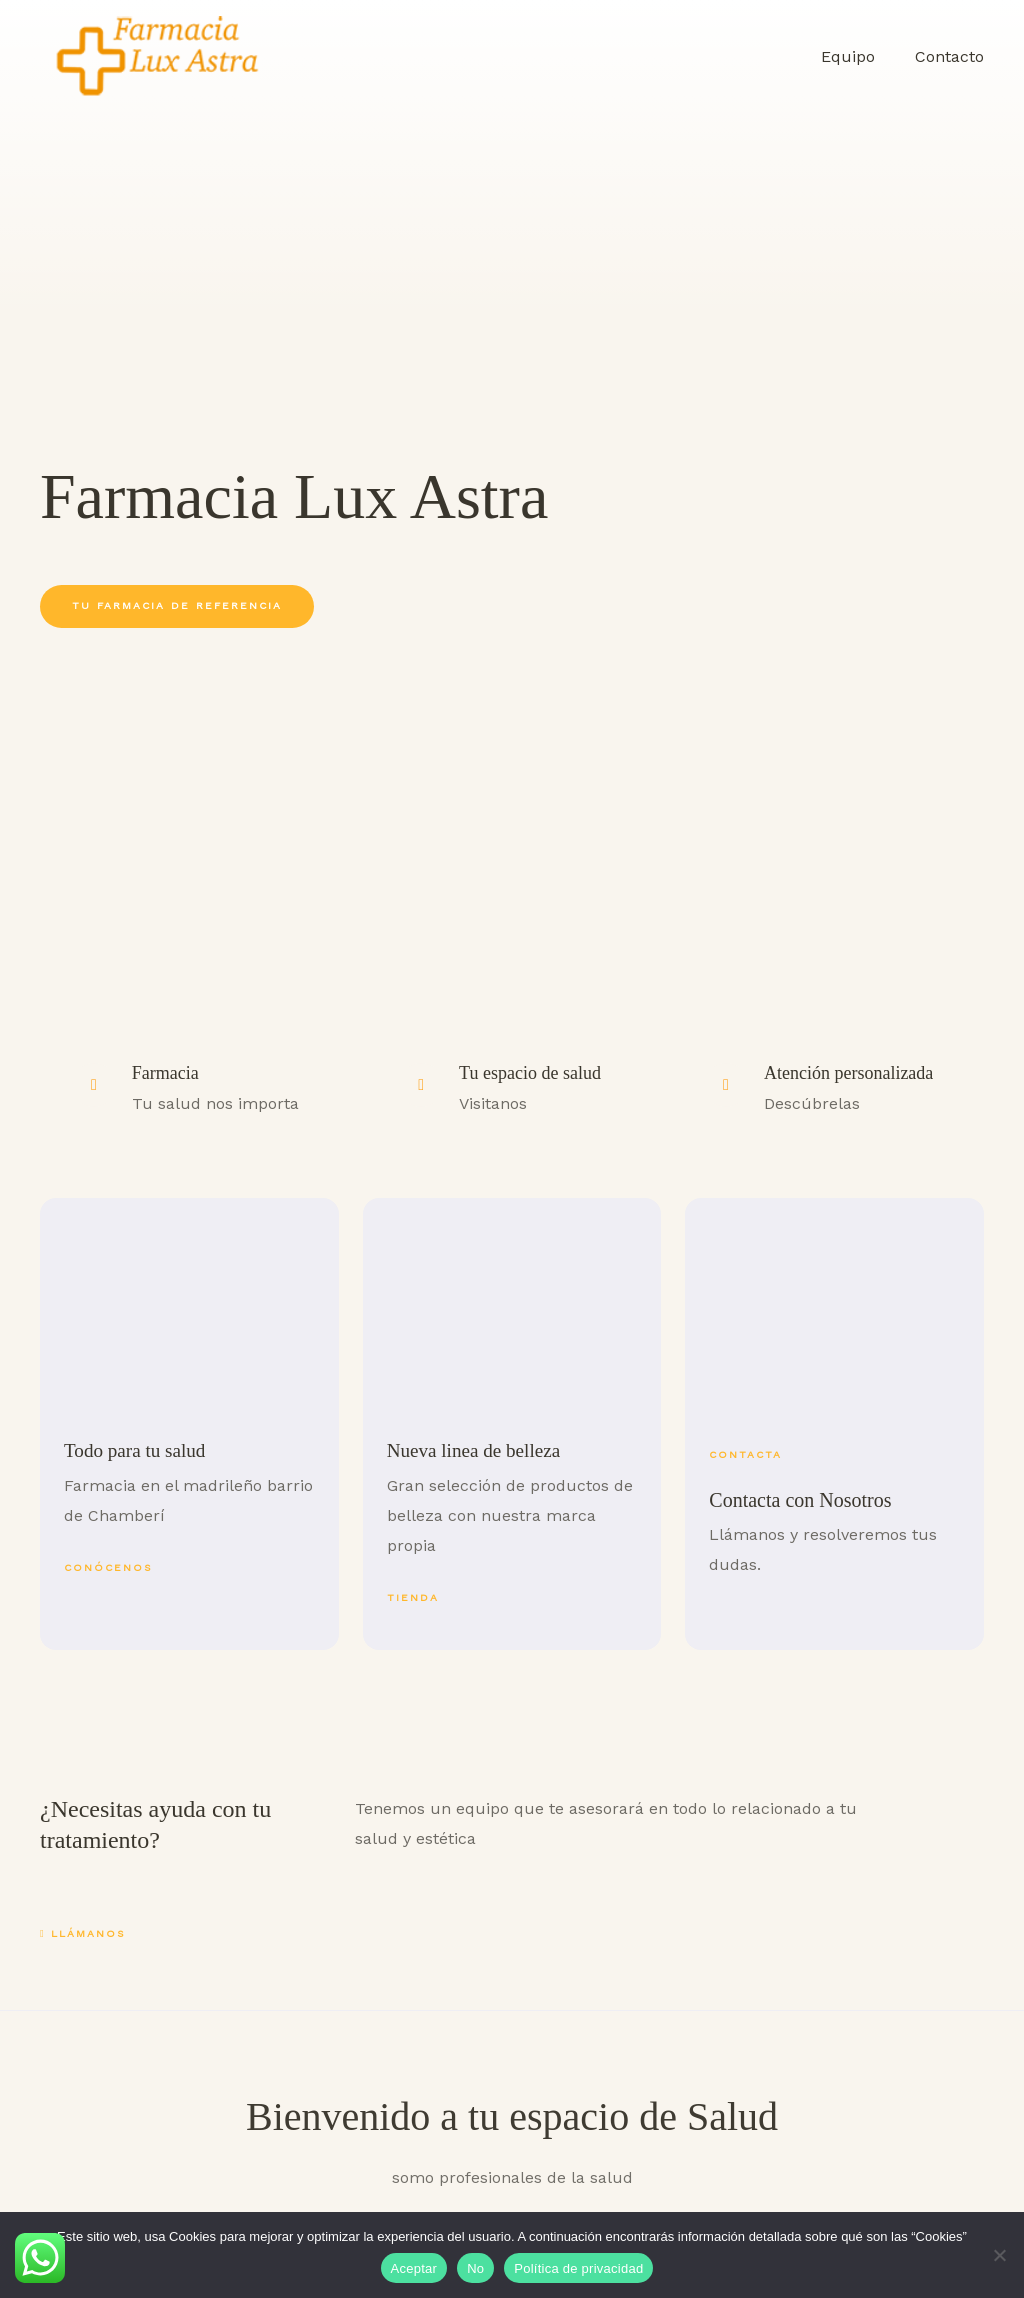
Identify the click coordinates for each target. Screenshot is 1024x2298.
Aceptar (414, 2268)
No (475, 2268)
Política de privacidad (578, 2268)
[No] (999, 2255)
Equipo (860, 56)
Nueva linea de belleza (478, 1450)
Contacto (953, 56)
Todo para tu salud (138, 1450)
